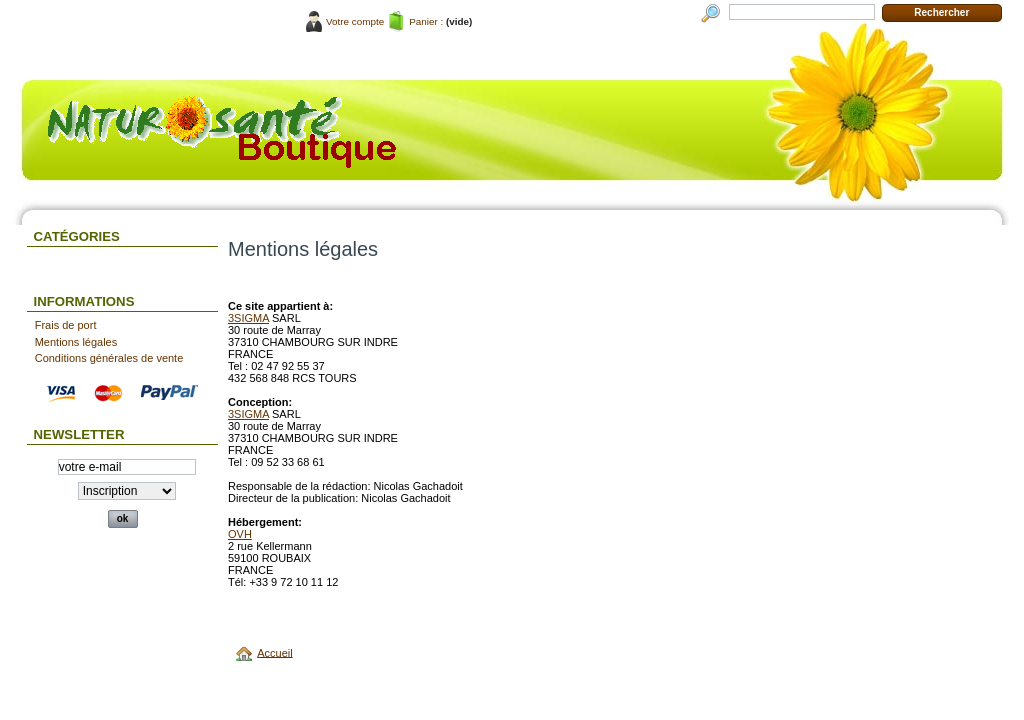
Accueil (274, 652)
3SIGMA (248, 318)
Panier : (426, 21)
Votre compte (355, 21)
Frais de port (66, 325)
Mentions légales (76, 342)
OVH (240, 534)
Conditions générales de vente (109, 358)
